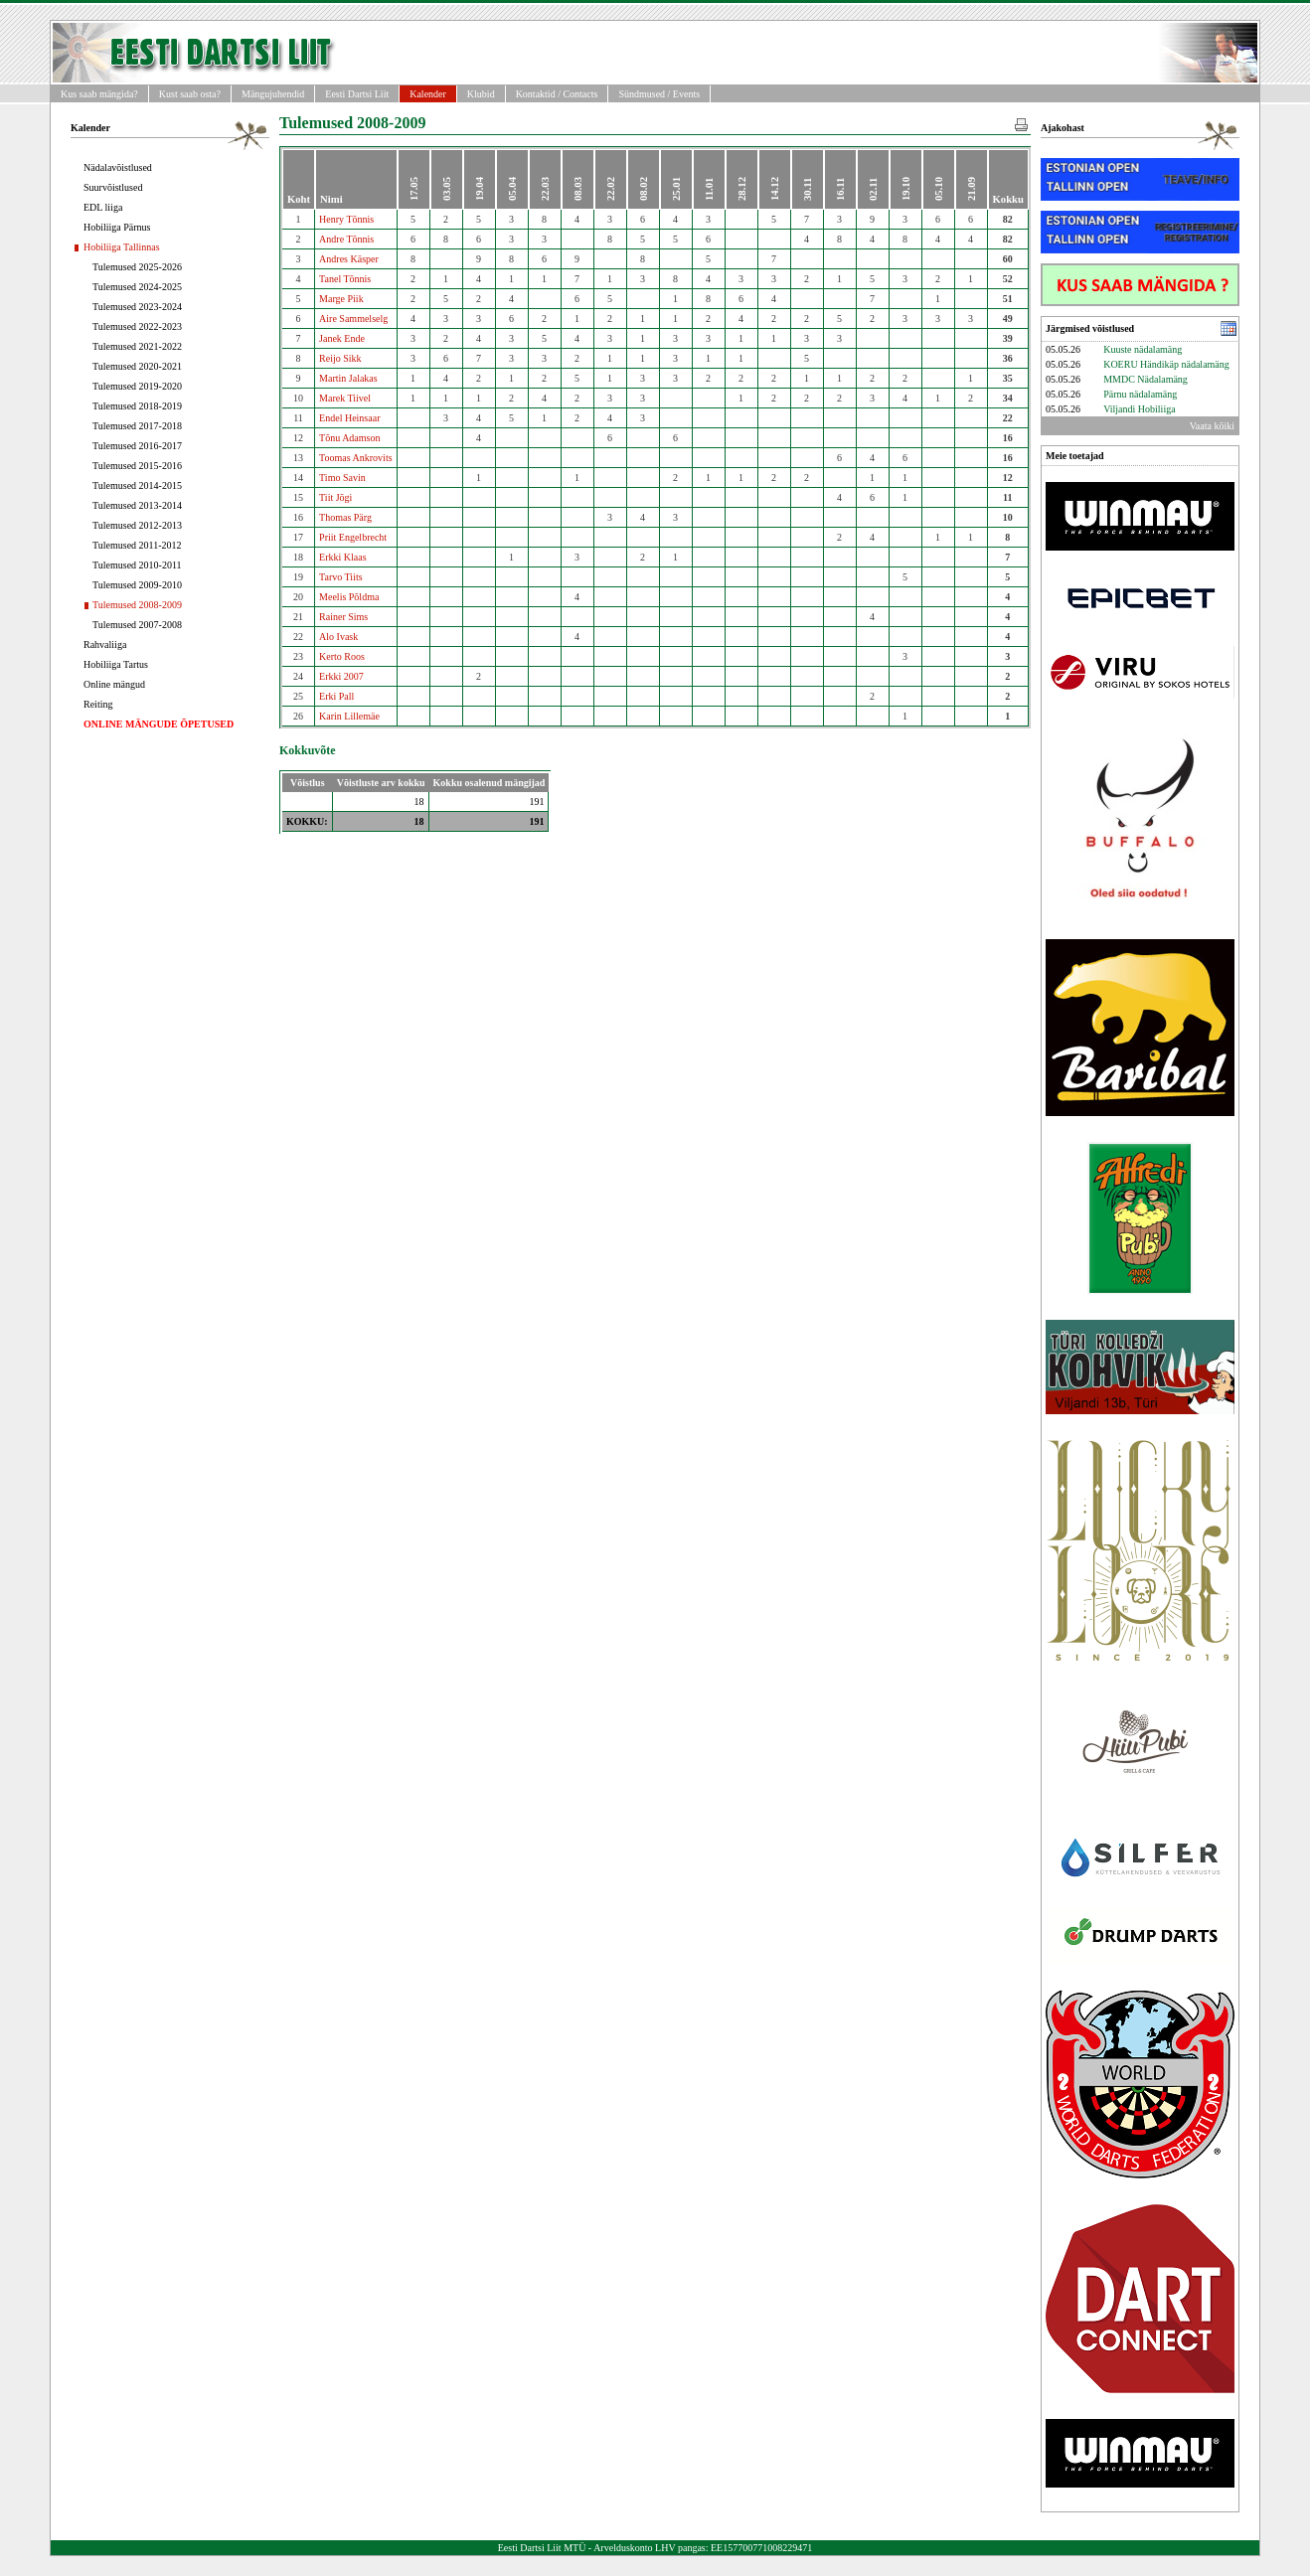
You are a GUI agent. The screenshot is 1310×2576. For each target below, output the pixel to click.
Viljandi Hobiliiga (1139, 408)
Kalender (427, 93)
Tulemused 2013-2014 (137, 505)
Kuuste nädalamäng (1142, 349)
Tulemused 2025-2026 (137, 266)
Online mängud (114, 684)
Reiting (97, 704)
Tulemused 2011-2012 (137, 545)
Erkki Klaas (343, 557)
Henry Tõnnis (346, 219)
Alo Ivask (338, 636)
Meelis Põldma (349, 596)
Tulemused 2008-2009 (137, 604)
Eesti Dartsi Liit (357, 93)
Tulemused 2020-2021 (137, 366)
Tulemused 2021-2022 (137, 346)
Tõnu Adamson (349, 437)
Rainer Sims (343, 616)
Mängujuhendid (273, 93)
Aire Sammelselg (353, 318)
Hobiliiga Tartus (115, 664)
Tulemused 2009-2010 (137, 584)
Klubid (481, 93)
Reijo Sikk (340, 358)
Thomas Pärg (345, 517)
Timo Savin (342, 477)
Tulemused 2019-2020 (137, 386)
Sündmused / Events (659, 93)
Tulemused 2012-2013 (137, 525)
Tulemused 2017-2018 (137, 425)
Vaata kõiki (1212, 425)
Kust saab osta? (190, 93)
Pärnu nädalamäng (1140, 394)
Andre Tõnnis (346, 239)
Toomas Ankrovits (355, 457)
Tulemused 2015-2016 (137, 465)
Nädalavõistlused (117, 167)
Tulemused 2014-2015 (137, 485)
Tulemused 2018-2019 (137, 406)
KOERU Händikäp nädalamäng (1166, 364)
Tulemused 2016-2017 (137, 445)
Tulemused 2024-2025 (137, 286)
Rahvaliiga (104, 644)
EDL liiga (102, 207)
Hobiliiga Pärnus (117, 227)
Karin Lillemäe (349, 716)
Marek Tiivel (345, 398)
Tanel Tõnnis (345, 278)
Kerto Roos (342, 656)
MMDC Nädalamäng (1145, 379)
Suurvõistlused (112, 187)
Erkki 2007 (341, 676)
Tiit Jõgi (335, 497)
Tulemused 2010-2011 (137, 565)
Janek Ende (342, 338)
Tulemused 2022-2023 (137, 326)
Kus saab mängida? (99, 93)
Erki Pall (336, 696)
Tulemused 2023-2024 (137, 306)
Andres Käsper (349, 258)
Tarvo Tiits (340, 576)
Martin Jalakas (348, 378)
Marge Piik (341, 298)
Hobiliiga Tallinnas (121, 247)
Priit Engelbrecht (353, 537)
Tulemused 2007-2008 (137, 624)
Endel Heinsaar (349, 417)
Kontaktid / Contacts (557, 93)
